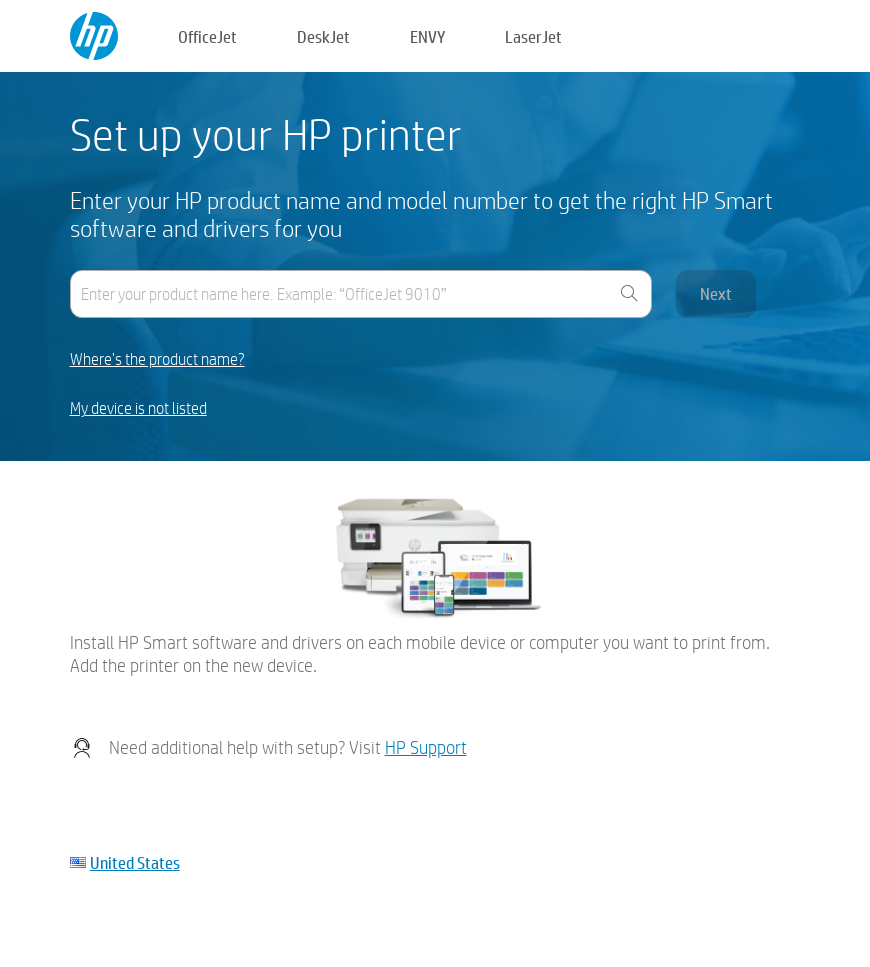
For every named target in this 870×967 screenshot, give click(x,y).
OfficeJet (207, 36)
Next (716, 293)
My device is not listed (138, 408)
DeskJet (323, 36)
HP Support (426, 747)
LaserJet (533, 36)
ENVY (427, 36)
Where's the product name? (157, 359)
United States (135, 862)
